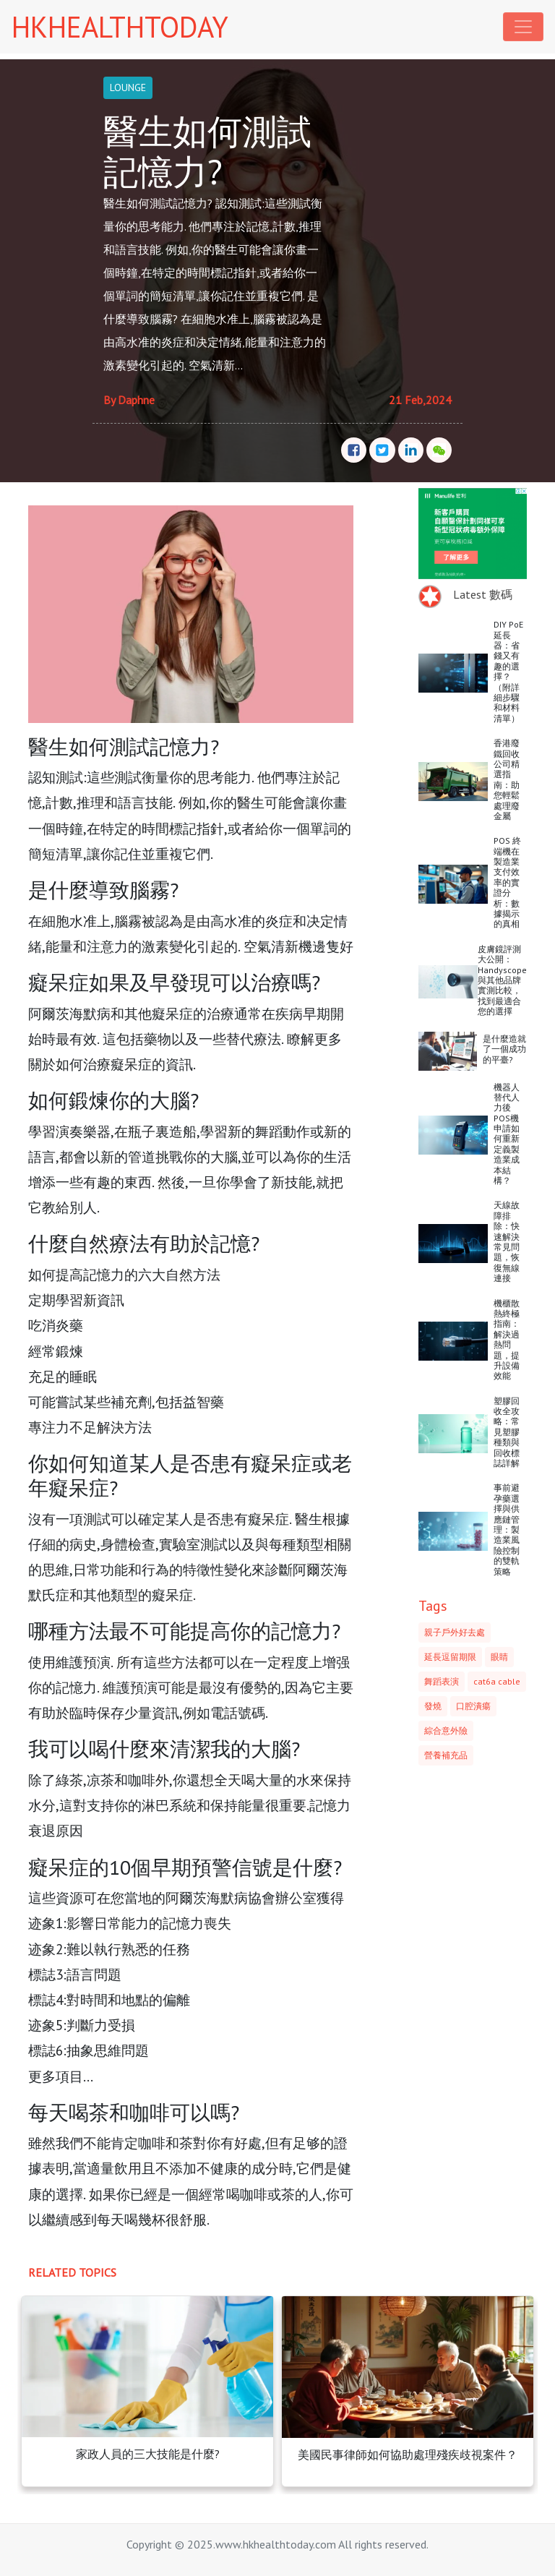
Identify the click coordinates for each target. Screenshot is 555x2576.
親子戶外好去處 (454, 1632)
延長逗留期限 (450, 1656)
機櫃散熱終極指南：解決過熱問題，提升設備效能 (507, 1340)
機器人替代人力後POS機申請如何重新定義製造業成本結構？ (507, 1134)
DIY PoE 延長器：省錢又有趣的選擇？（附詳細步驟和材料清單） (508, 671)
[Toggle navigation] (523, 26)
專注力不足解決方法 (90, 1427)
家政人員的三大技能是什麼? (148, 2454)
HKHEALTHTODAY (120, 27)
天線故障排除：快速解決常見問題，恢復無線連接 (507, 1241)
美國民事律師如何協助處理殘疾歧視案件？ (407, 2454)
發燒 (433, 1705)
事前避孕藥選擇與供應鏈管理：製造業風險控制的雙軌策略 (507, 1529)
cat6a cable (496, 1681)
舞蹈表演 (441, 1681)
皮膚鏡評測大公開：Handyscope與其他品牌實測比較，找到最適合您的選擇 (502, 980)
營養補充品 (446, 1755)
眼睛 (499, 1656)
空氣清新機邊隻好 (298, 946)
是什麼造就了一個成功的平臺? (504, 1049)
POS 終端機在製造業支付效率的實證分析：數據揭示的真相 (507, 882)
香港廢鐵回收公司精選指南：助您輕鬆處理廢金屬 (507, 779)
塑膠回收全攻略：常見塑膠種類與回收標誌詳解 (507, 1431)
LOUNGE (128, 87)
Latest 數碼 (482, 594)
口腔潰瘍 (473, 1705)
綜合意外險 (446, 1730)
